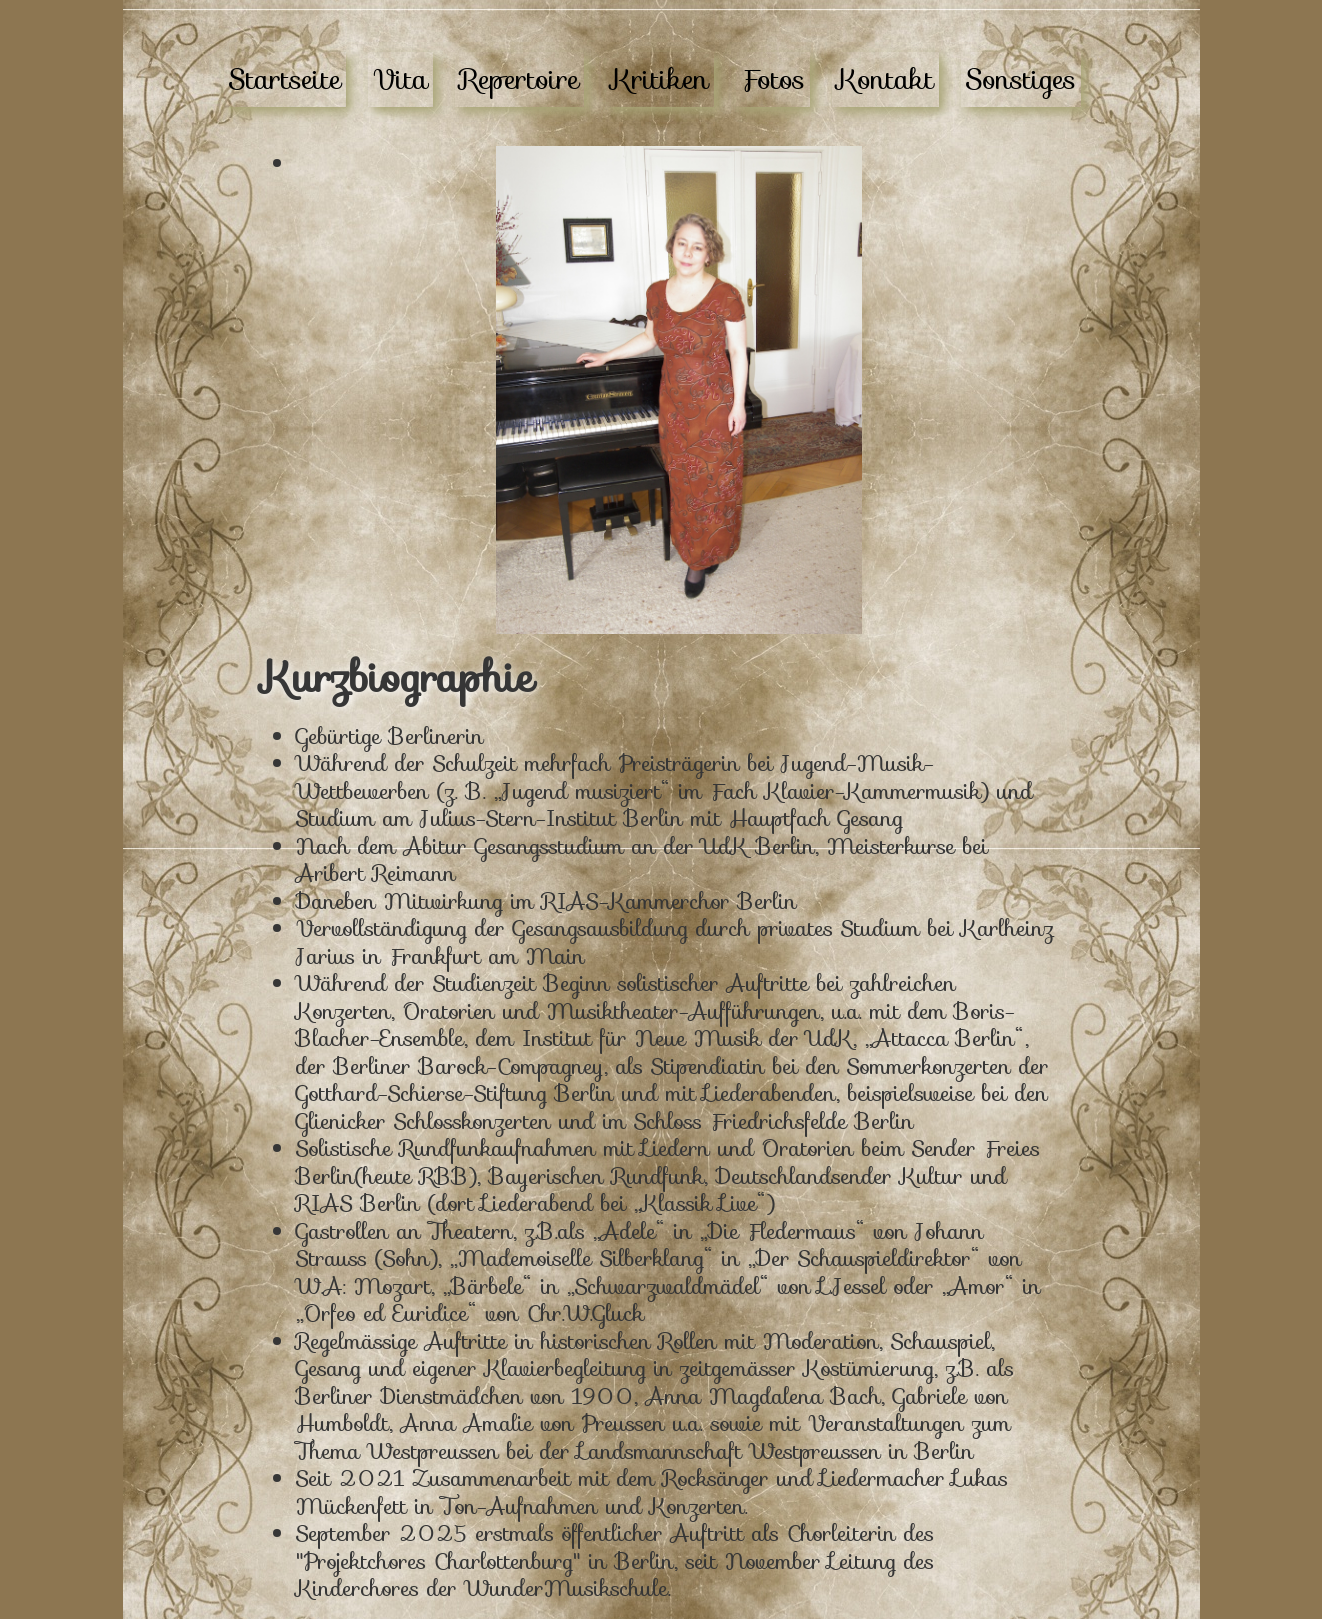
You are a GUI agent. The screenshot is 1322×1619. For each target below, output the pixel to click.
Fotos (773, 79)
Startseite (285, 79)
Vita (400, 79)
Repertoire (519, 79)
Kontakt (885, 79)
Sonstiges (1021, 79)
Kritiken (660, 79)
